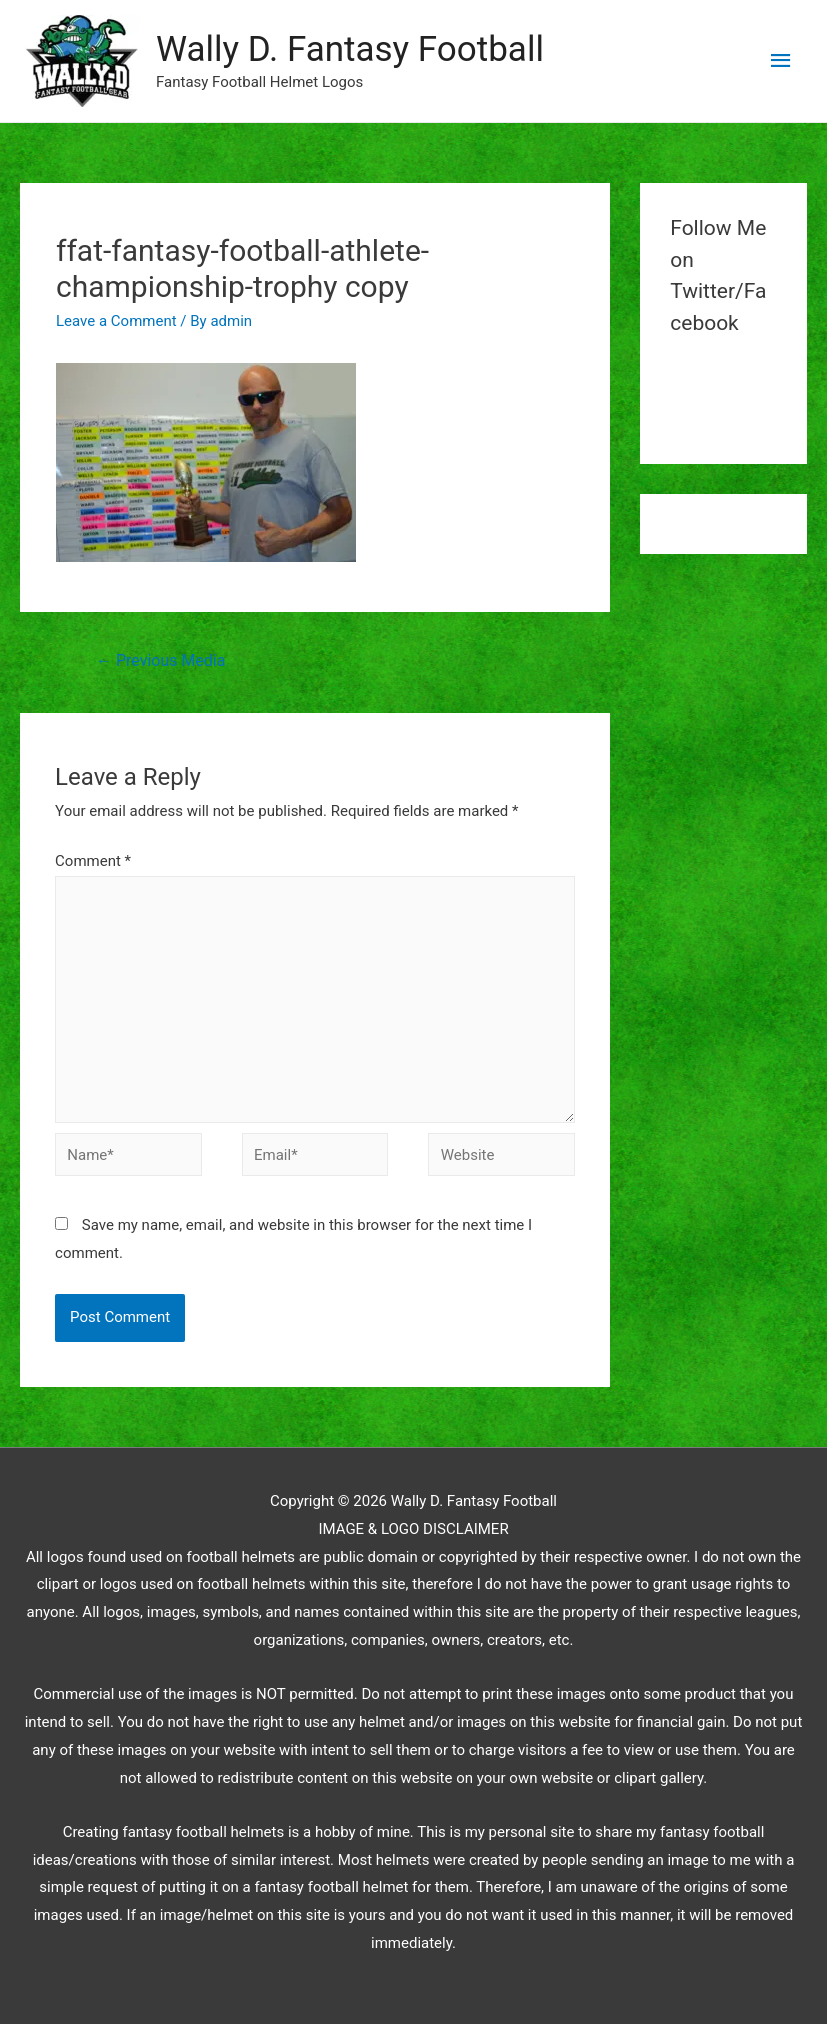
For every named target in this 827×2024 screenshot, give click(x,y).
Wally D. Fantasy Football (350, 49)
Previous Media (160, 660)
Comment (93, 861)
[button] (80, 61)
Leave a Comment (116, 321)
